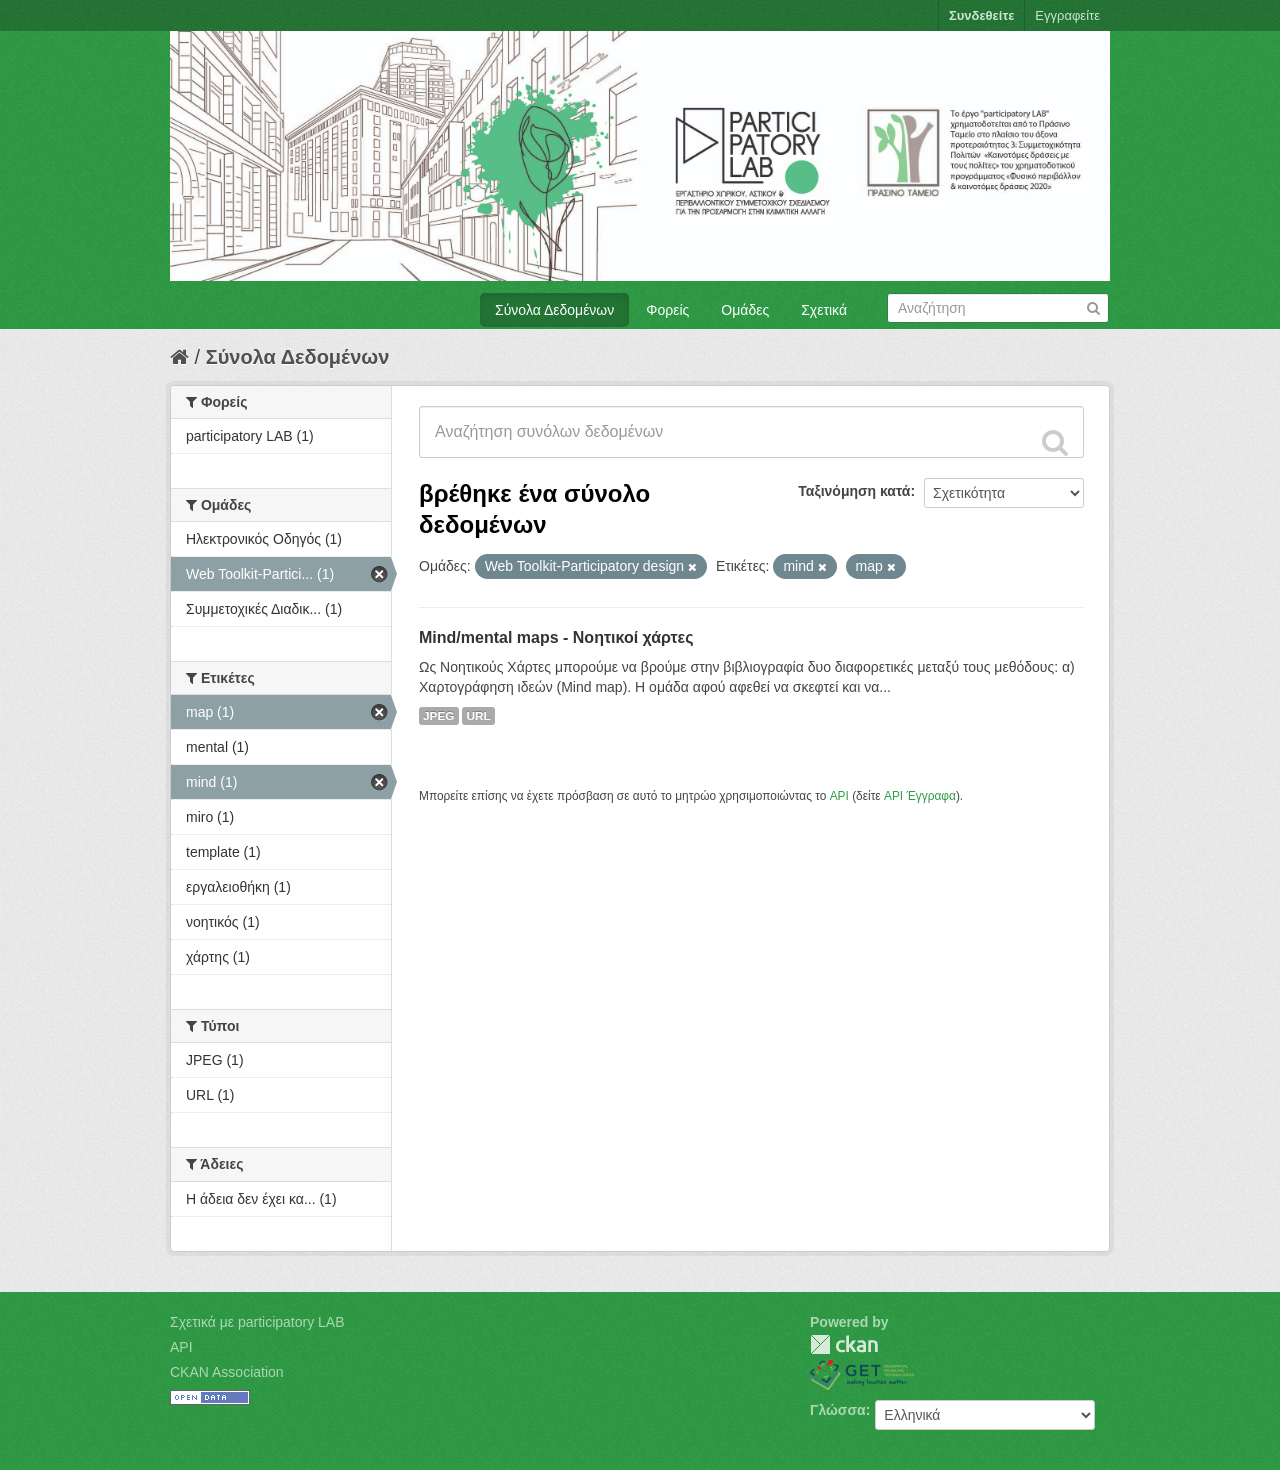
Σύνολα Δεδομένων (554, 310)
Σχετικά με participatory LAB (257, 1322)
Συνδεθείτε (981, 15)
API (839, 796)
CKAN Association (227, 1372)
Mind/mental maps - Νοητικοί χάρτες (556, 637)
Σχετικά (824, 310)
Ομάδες (745, 310)
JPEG (439, 716)
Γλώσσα (838, 1410)
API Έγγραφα (920, 796)
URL (478, 716)
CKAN (844, 1344)
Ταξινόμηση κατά (854, 491)
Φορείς (667, 310)
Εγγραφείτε (1067, 15)
